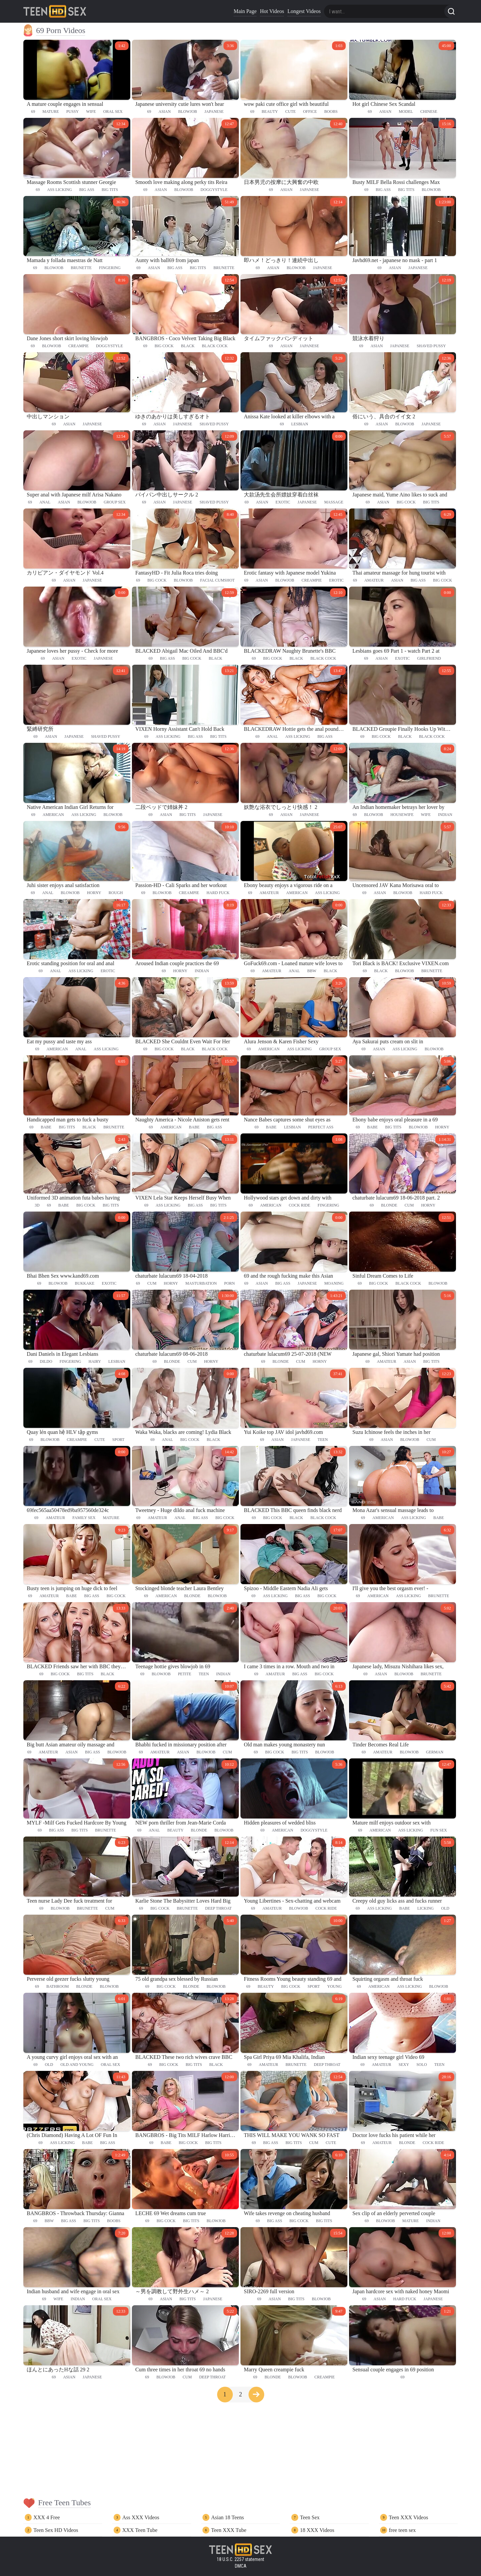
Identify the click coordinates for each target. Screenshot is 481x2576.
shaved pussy (431, 346)
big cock (164, 346)
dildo (46, 1361)
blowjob (187, 111)
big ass (86, 189)
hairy (95, 1361)
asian (165, 111)
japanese (214, 111)
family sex (84, 1517)
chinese (428, 111)
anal (44, 502)
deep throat (218, 1908)
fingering (110, 267)
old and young (77, 2064)
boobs (331, 111)
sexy (403, 2064)
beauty (270, 111)
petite (184, 1674)
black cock (214, 346)
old (445, 1908)
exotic (283, 502)
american (53, 814)
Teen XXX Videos (408, 2517)
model (406, 111)
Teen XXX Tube (229, 2530)
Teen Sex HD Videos (55, 2530)
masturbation (201, 1283)
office (310, 111)
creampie (78, 346)
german (434, 1752)
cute (290, 111)
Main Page (245, 11)
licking (425, 1908)
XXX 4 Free (46, 2517)
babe (46, 1127)
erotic (336, 580)
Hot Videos (272, 11)
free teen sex (402, 2530)
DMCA (241, 2566)
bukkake (85, 1283)
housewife (402, 814)
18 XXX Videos (317, 2530)
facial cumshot (217, 580)
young (334, 1986)
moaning (334, 1283)
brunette (81, 267)
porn (229, 1283)
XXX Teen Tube (139, 2530)
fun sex (438, 1830)
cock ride (299, 1205)
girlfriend (429, 658)
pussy (72, 111)
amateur (374, 580)
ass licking (59, 189)
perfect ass (320, 1127)
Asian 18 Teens (227, 2517)
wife (91, 111)
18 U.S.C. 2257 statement (240, 2559)
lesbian (299, 424)
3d (37, 1205)
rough (116, 892)
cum (409, 1205)
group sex (115, 502)
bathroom (57, 1986)
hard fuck (217, 892)
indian (445, 814)
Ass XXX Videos (140, 2517)
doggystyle (213, 189)
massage (333, 502)
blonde (389, 1205)
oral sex (113, 111)
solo (422, 2064)
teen (323, 1439)
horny (94, 892)
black (188, 346)
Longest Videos (304, 11)
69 (33, 111)
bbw (311, 971)
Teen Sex (310, 2517)
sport (118, 1439)
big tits (110, 189)
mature (50, 111)
